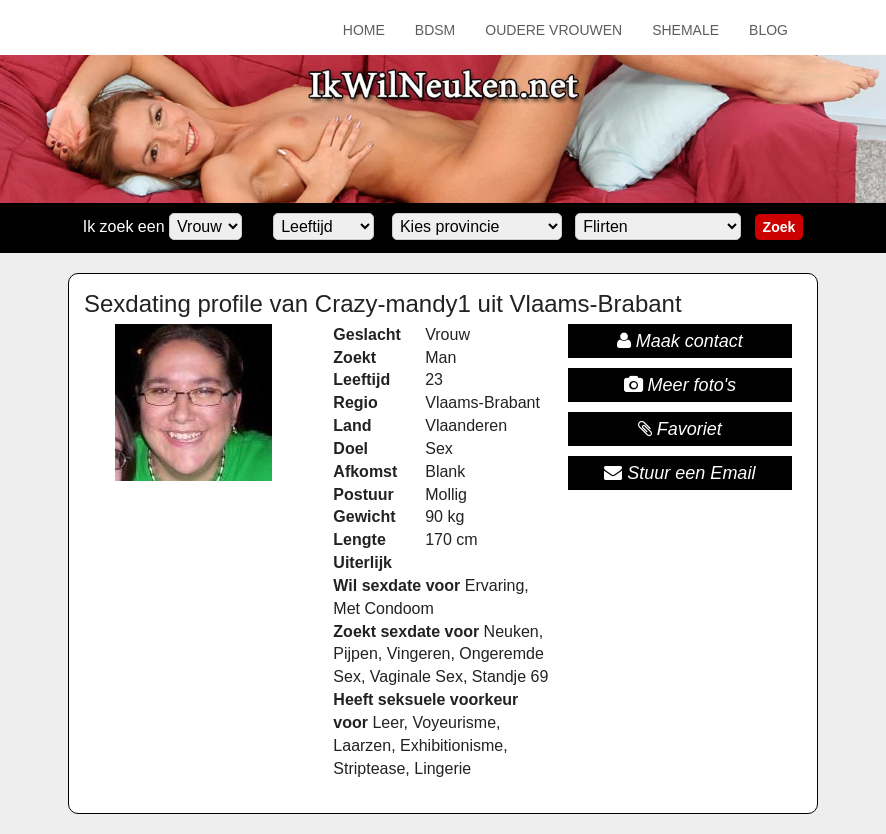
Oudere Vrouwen (553, 30)
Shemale (685, 30)
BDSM (435, 30)
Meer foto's (680, 385)
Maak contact (680, 341)
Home (364, 30)
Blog (768, 30)
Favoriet (680, 429)
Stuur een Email (679, 473)
